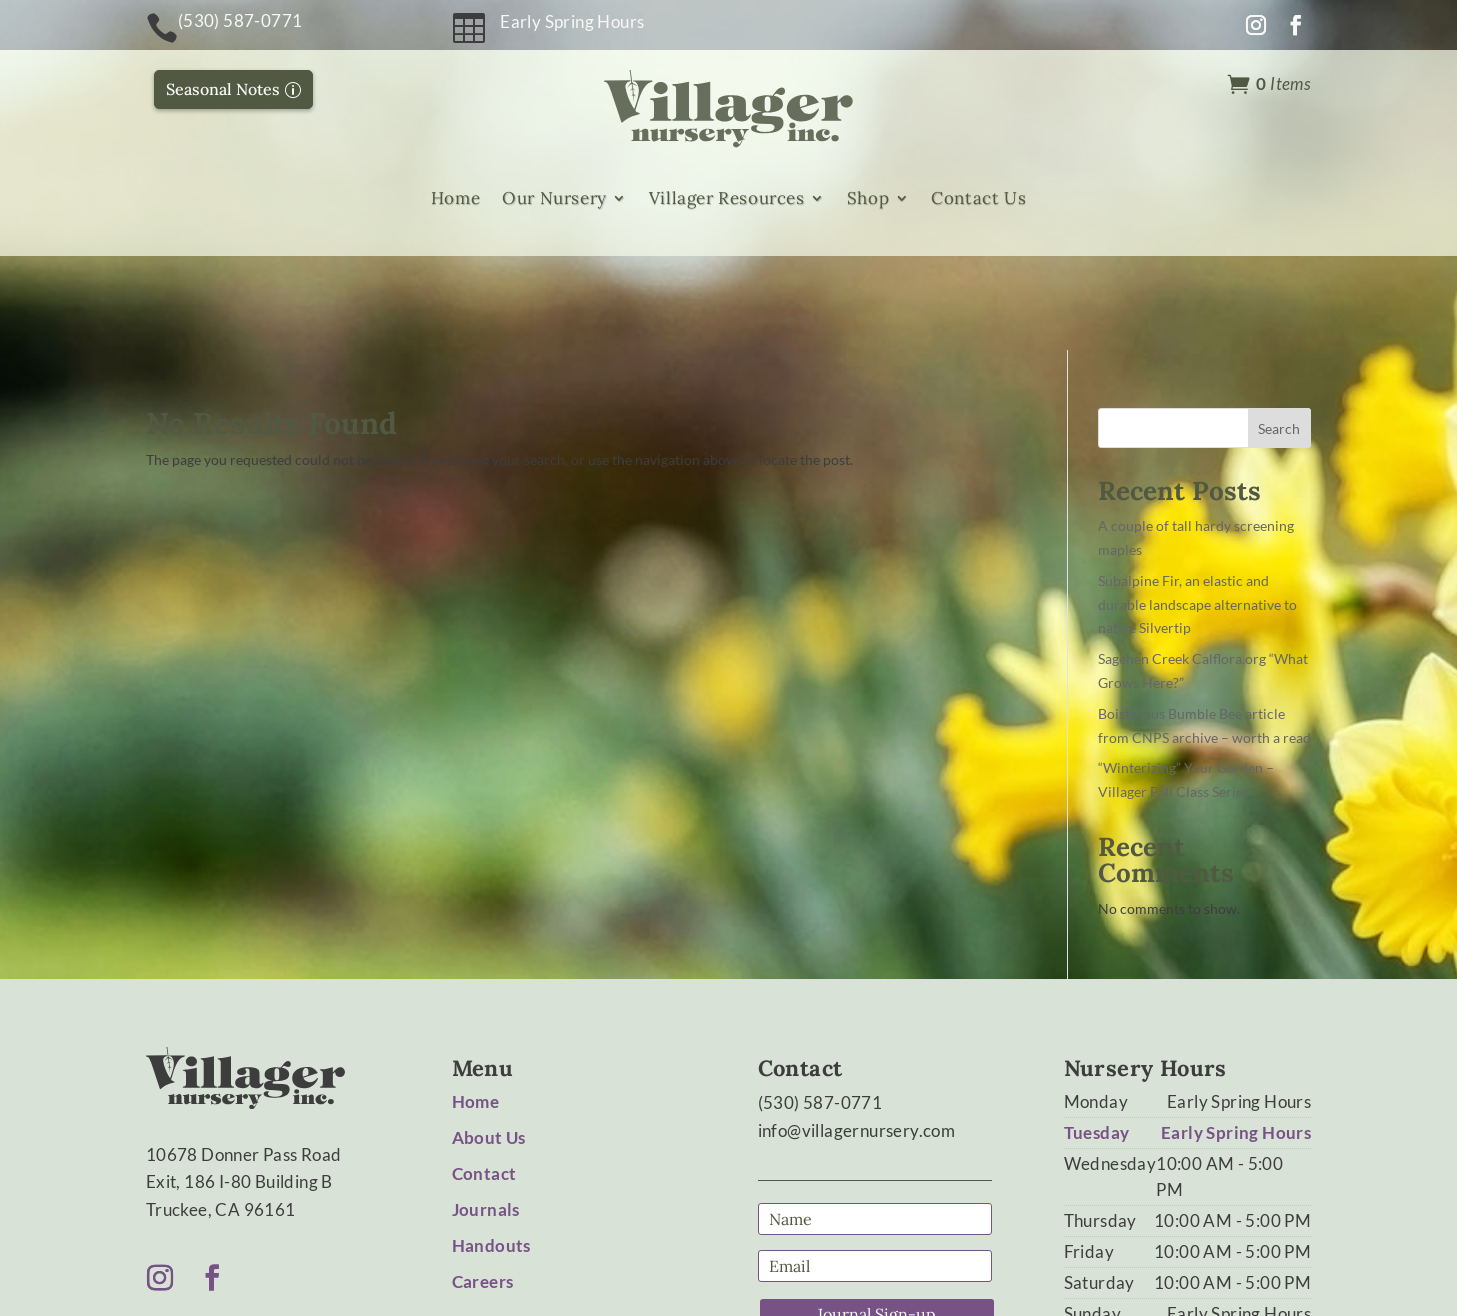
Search (1279, 333)
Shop (868, 199)
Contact (484, 1079)
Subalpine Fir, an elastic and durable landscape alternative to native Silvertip (1197, 509)
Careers (483, 1187)
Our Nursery (554, 199)
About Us (489, 1043)
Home (455, 199)
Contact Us (978, 199)
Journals (486, 1115)
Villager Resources (727, 199)
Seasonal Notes (223, 89)
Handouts (491, 1151)
